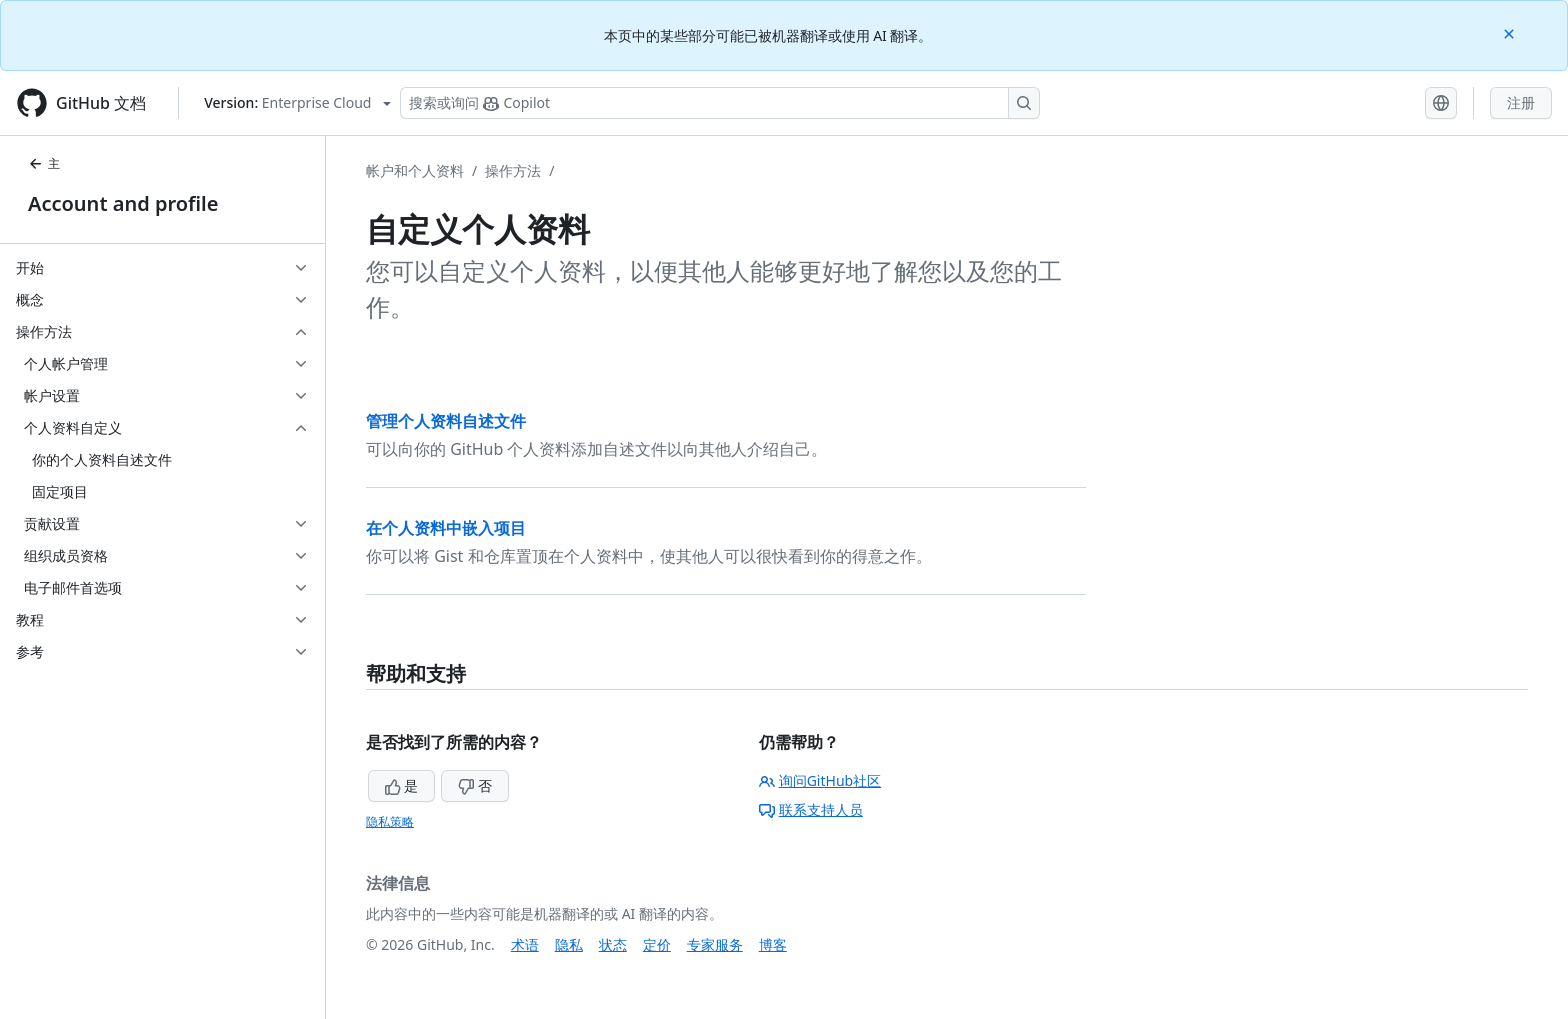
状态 (613, 944)
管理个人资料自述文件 (446, 421)
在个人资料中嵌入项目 (446, 528)
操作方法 (513, 170)
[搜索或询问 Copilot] (720, 103)
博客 (773, 944)
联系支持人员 (811, 809)
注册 (1521, 102)
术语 (525, 944)
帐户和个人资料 (415, 170)
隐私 (569, 944)
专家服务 (715, 944)
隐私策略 (390, 821)
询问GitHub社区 (820, 780)
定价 (657, 944)
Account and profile (123, 203)
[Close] (1511, 32)
